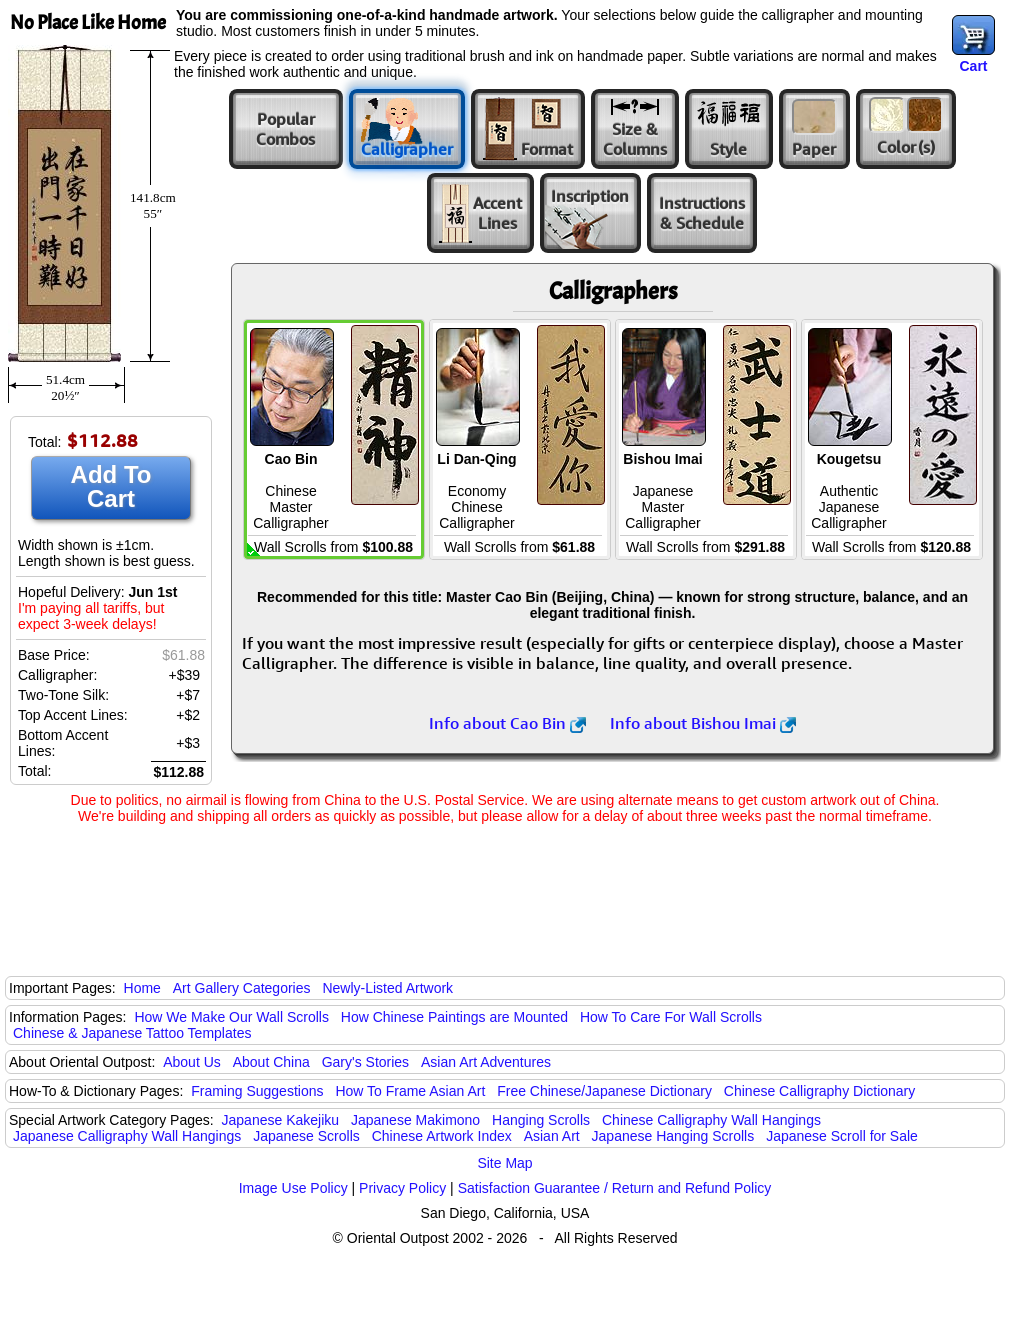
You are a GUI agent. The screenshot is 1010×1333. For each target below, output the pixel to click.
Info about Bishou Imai (703, 723)
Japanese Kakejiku (281, 1120)
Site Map (504, 1163)
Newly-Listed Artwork (387, 988)
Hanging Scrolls (541, 1120)
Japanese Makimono (415, 1120)
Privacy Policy (402, 1188)
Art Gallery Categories (242, 988)
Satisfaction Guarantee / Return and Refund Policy (615, 1188)
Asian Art (552, 1136)
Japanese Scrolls (306, 1136)
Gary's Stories (365, 1062)
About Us (192, 1062)
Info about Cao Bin (507, 723)
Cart (973, 66)
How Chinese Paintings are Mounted (454, 1017)
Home (142, 988)
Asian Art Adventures (486, 1062)
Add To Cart (111, 486)
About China (271, 1062)
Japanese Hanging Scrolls (673, 1136)
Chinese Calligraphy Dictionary (819, 1091)
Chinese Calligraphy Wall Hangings (711, 1120)
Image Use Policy (293, 1188)
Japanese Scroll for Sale (842, 1136)
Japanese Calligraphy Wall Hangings (127, 1136)
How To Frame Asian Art (410, 1091)
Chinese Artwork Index (442, 1136)
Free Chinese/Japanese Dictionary (604, 1091)
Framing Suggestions (257, 1091)
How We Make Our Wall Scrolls (231, 1017)
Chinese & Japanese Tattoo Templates (132, 1033)
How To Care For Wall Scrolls (671, 1017)
